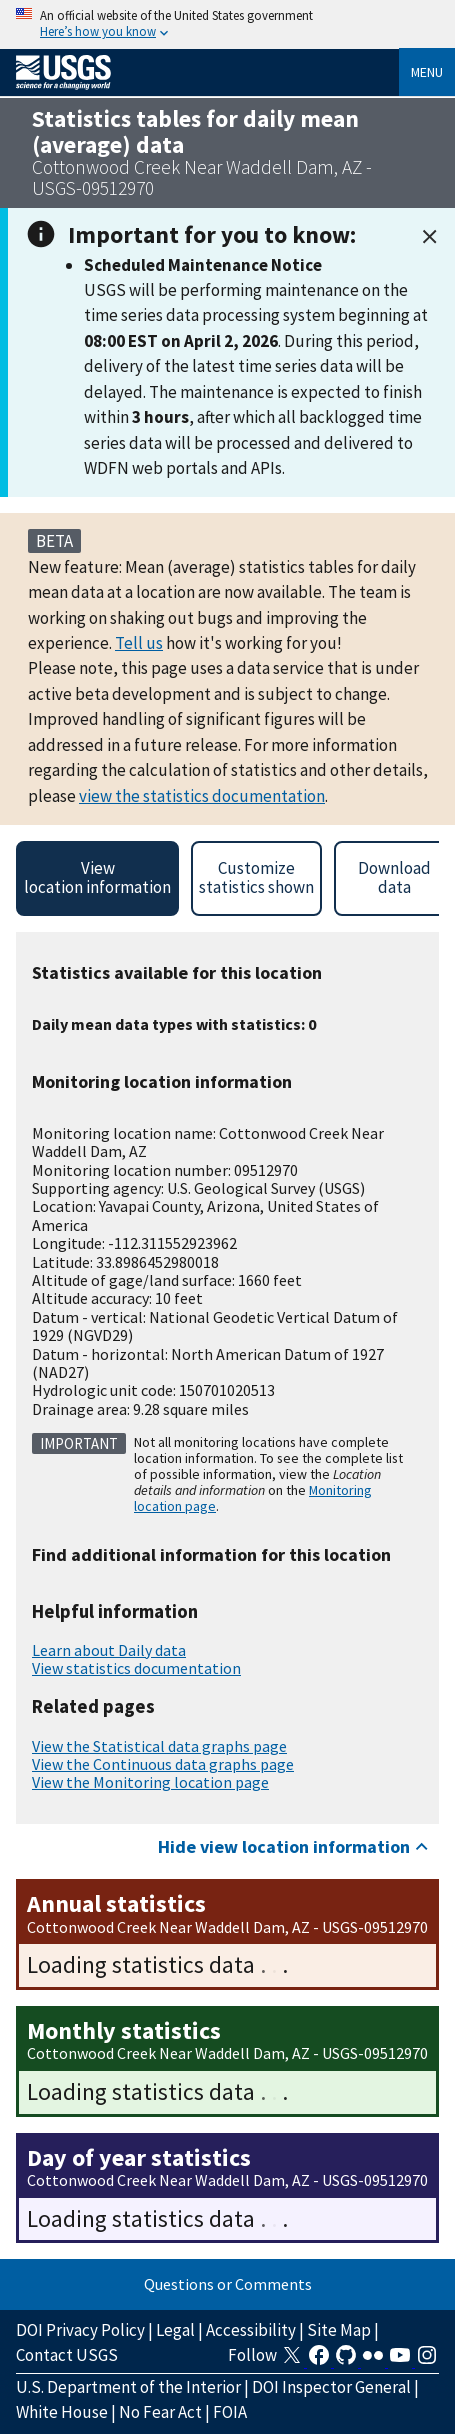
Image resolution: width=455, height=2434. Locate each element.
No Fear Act (160, 2412)
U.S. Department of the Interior (128, 2387)
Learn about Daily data (109, 1650)
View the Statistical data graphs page (159, 1746)
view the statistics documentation (202, 796)
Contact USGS (67, 2355)
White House (62, 2412)
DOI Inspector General (331, 2387)
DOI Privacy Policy (80, 2330)
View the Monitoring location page (150, 1782)
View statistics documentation (136, 1668)
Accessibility (251, 2330)
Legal (175, 2330)
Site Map (339, 2330)
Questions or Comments (228, 2284)
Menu (427, 72)
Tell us (139, 643)
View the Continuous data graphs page (163, 1764)
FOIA (230, 2412)
